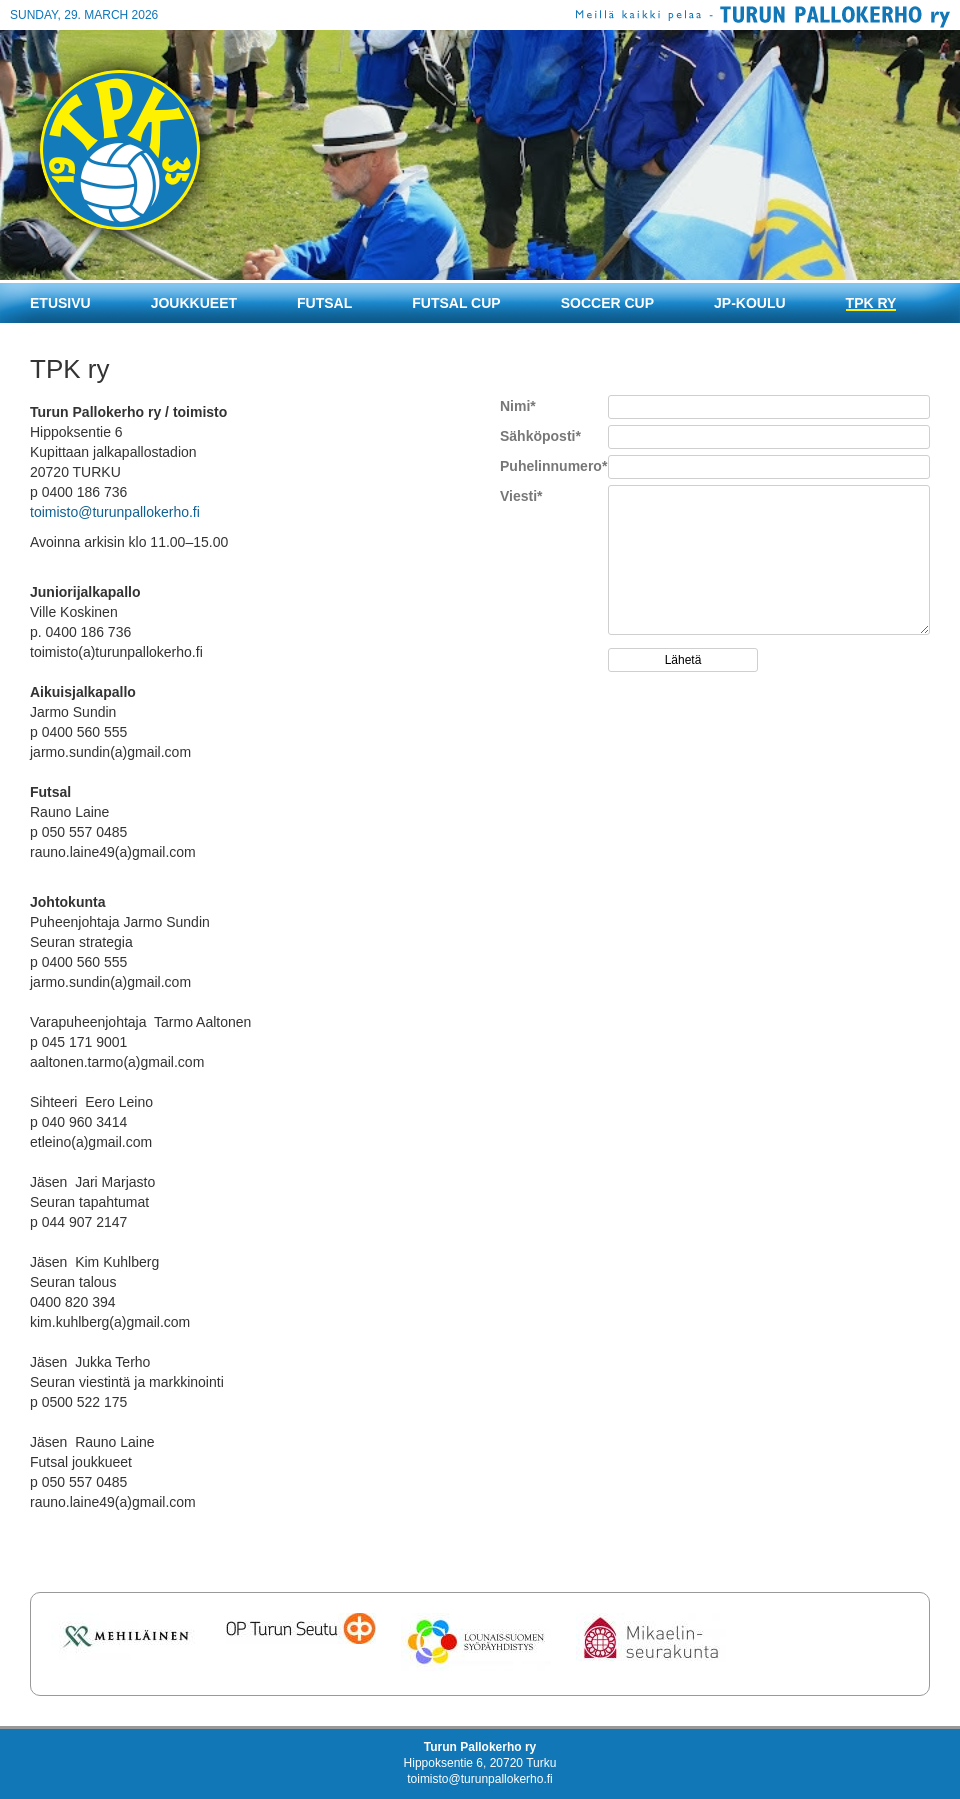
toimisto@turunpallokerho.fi (115, 512)
